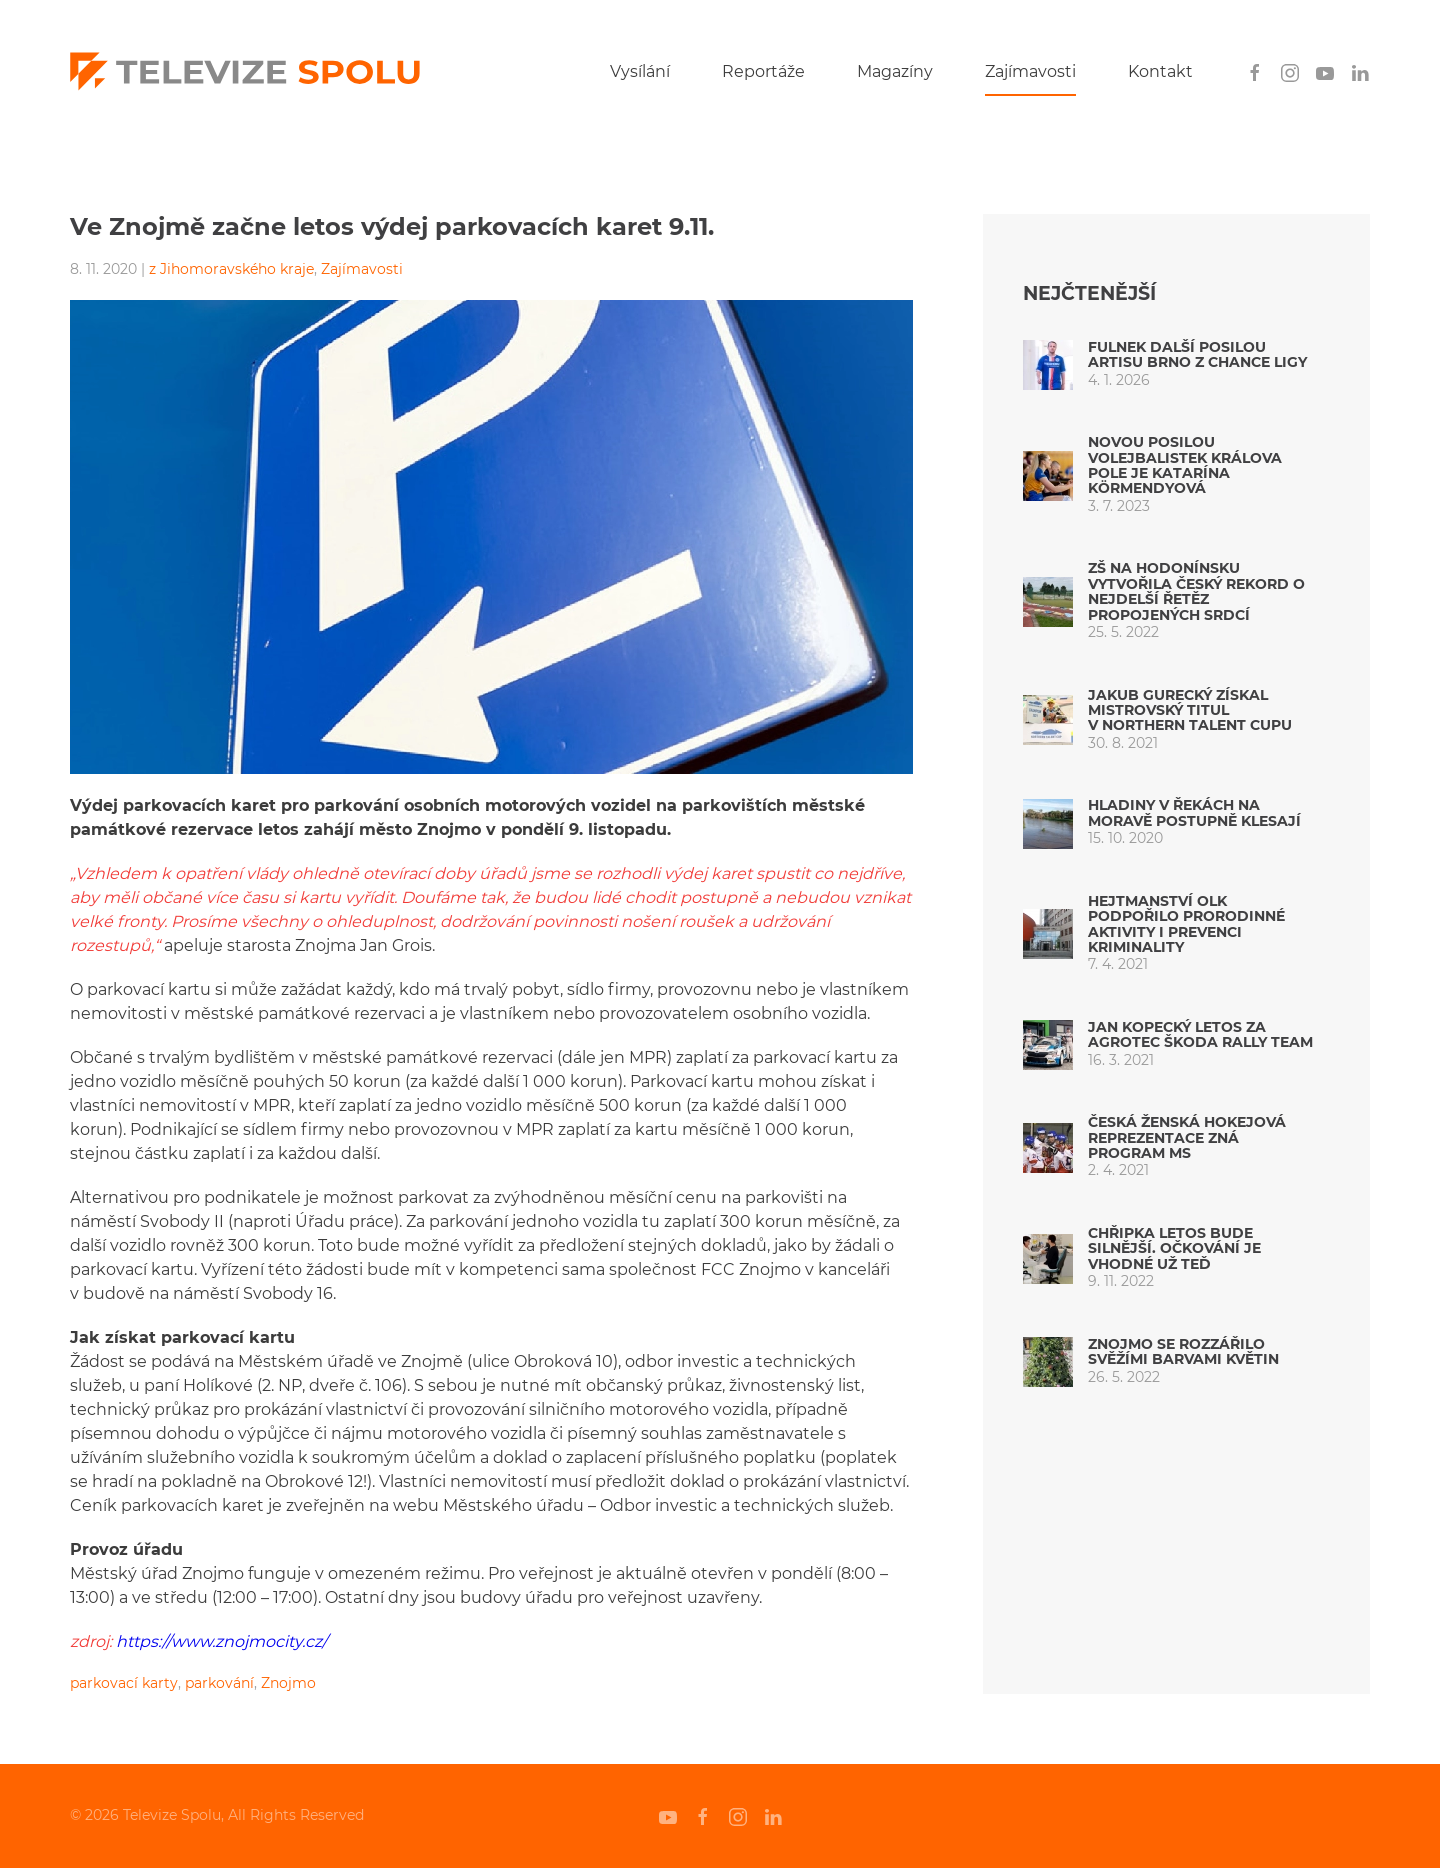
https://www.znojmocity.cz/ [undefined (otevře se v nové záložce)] (219, 1641)
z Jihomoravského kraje (231, 269)
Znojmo (288, 1683)
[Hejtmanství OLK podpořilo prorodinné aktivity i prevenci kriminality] (1048, 933)
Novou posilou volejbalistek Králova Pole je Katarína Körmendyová (1185, 465)
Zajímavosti (1030, 71)
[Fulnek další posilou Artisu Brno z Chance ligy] (1048, 363)
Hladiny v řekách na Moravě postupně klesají (1194, 812)
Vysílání (640, 71)
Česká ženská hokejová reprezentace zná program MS (1187, 1137)
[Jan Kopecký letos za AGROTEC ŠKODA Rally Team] (1048, 1043)
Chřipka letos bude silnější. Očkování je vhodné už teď (1174, 1248)
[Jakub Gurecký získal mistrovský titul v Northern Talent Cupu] (1048, 719)
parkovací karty (124, 1683)
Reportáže (763, 71)
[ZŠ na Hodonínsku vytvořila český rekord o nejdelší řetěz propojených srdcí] (1048, 600)
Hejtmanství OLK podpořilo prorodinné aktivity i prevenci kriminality (1186, 924)
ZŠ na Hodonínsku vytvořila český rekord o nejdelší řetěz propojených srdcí (1196, 591)
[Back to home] (245, 72)
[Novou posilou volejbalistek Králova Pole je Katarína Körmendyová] (1048, 474)
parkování (219, 1683)
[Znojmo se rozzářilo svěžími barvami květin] (1048, 1360)
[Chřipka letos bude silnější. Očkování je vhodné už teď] (1048, 1257)
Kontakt (1160, 71)
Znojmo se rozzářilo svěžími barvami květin (1183, 1351)
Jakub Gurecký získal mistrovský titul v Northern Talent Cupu (1190, 710)
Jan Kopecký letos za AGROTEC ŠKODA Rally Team (1200, 1034)
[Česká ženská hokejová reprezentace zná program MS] (1048, 1146)
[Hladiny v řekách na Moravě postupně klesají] (1048, 822)
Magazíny (895, 71)
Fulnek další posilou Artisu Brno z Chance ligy (1197, 354)
